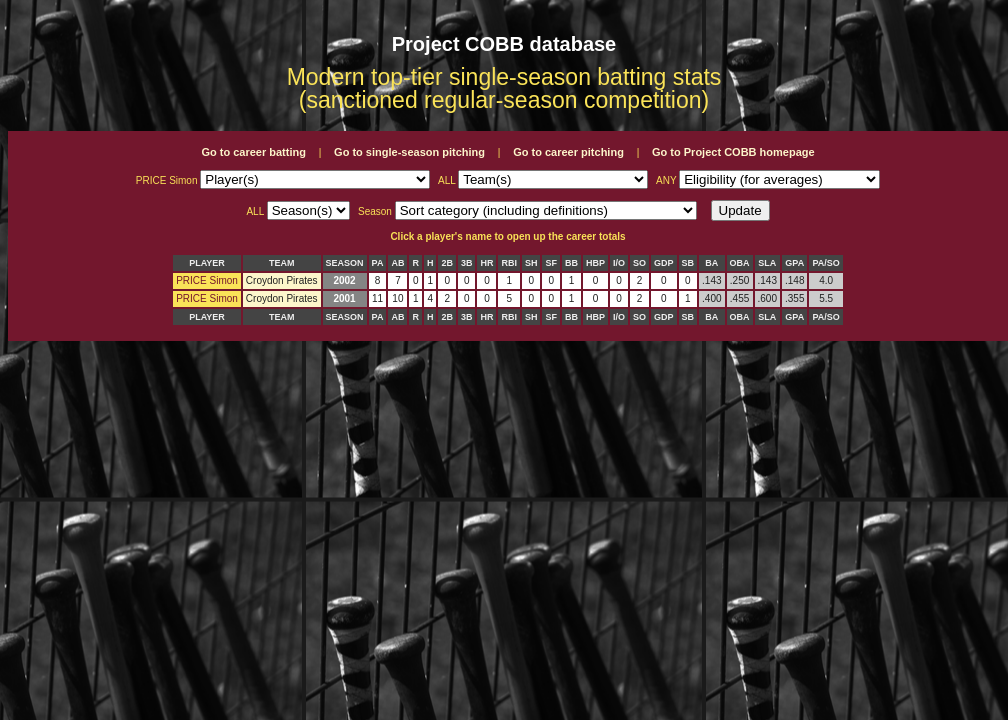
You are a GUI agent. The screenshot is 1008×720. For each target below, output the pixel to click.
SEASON (345, 263)
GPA (794, 263)
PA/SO (825, 263)
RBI (509, 263)
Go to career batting (253, 152)
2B (447, 263)
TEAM (282, 263)
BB (571, 263)
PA (378, 263)
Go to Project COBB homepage (733, 152)
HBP (595, 263)
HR (486, 263)
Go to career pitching (568, 152)
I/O (619, 263)
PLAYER (207, 263)
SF (551, 263)
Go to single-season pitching (409, 152)
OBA (740, 263)
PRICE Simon (207, 280)
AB (397, 263)
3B (467, 263)
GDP (664, 263)
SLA (767, 263)
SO (639, 263)
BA (711, 263)
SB (688, 263)
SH (531, 263)
